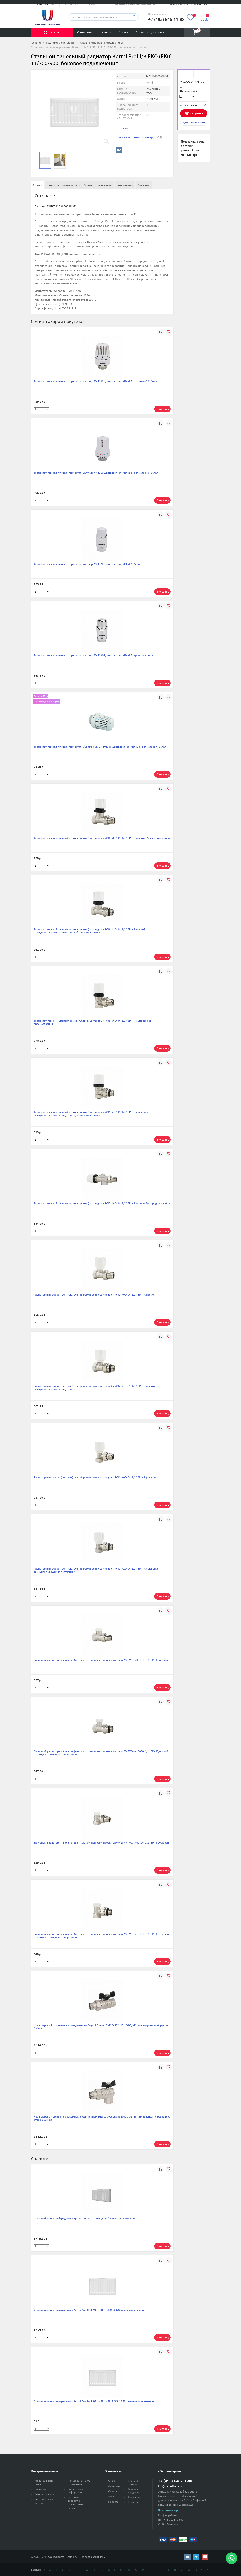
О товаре (37, 185)
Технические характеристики (63, 185)
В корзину (196, 113)
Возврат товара (44, 2494)
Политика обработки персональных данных (76, 2502)
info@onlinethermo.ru (170, 2486)
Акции (140, 32)
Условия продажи (133, 2490)
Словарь (133, 2502)
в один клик (193, 122)
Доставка (157, 32)
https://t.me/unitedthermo (196, 2557)
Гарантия (40, 2489)
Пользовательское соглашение (79, 2482)
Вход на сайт (201, 6)
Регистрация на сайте (44, 2482)
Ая (44, 2569)
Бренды (106, 32)
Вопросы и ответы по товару (139, 137)
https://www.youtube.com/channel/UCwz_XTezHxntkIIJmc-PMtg (205, 2557)
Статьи (123, 32)
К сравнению (200, 74)
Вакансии (134, 2497)
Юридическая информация (76, 2490)
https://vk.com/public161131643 (187, 2557)
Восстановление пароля (44, 2501)
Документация (125, 185)
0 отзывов (122, 128)
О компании (85, 32)
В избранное (186, 74)
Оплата (112, 2491)
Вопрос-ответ (105, 185)
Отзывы (88, 185)
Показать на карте (169, 2510)
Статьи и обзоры (133, 2482)
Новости (113, 2501)
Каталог (54, 32)
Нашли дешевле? (188, 91)
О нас (111, 2480)
